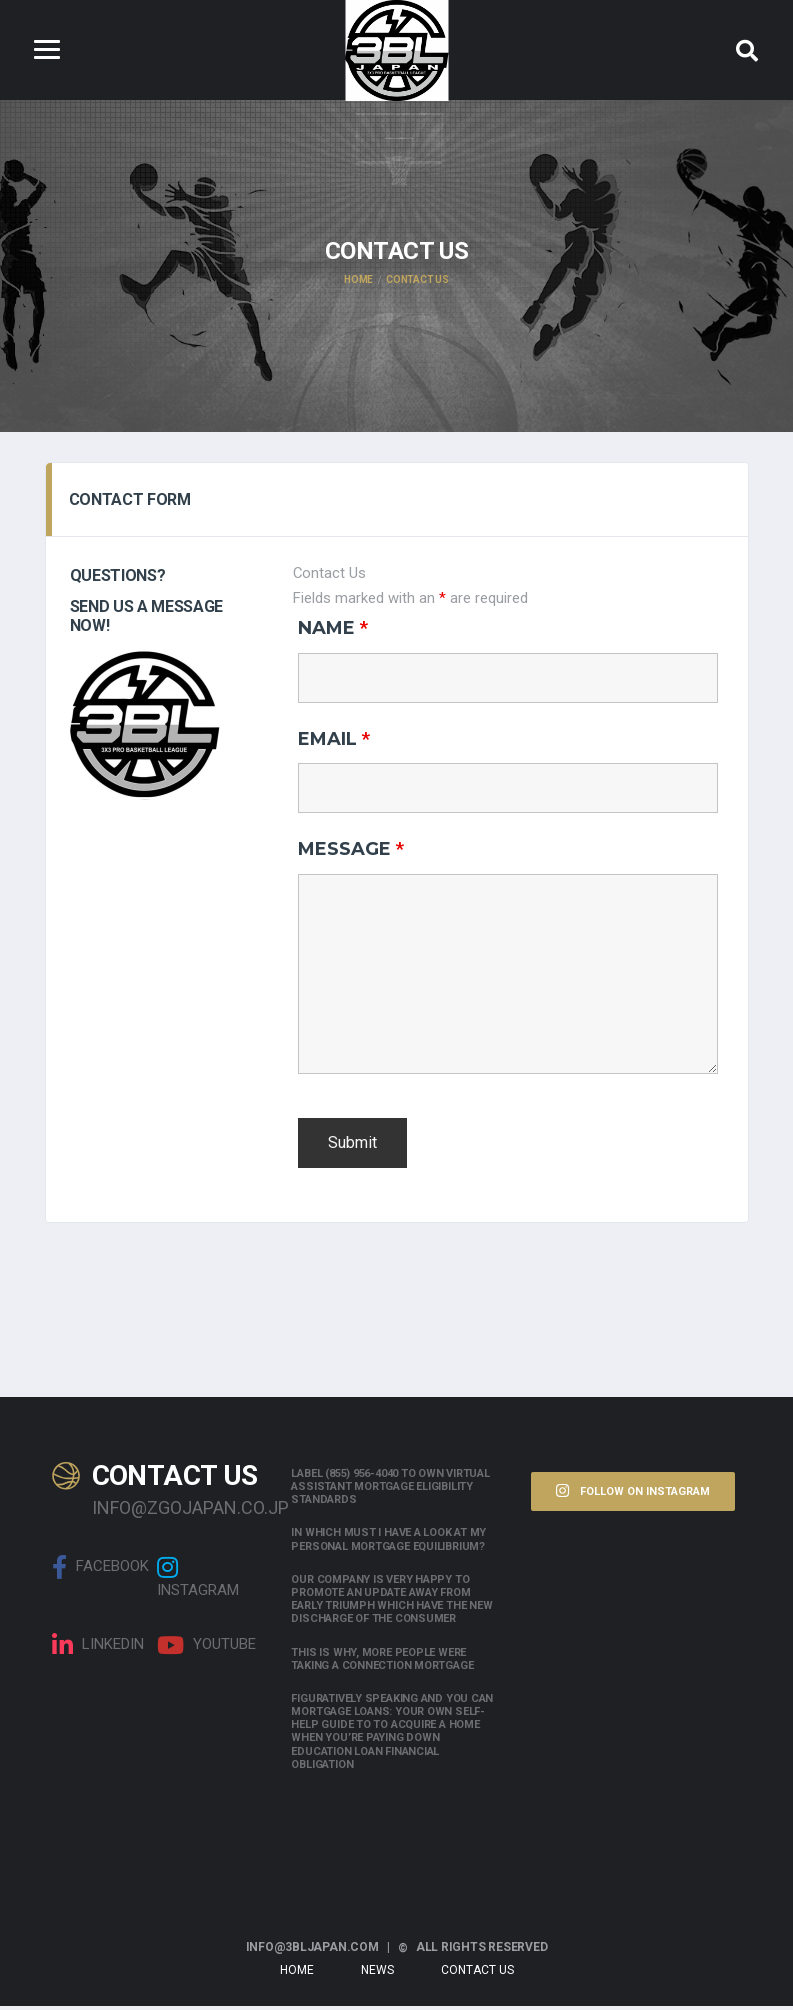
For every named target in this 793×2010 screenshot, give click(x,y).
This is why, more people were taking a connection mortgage (382, 1662)
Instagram (198, 1581)
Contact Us (477, 1974)
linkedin (98, 1649)
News (377, 1974)
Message (351, 853)
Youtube (206, 1649)
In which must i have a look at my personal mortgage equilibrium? (388, 1543)
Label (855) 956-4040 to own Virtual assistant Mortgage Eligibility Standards (390, 1490)
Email (334, 742)
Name (333, 631)
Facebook (100, 1571)
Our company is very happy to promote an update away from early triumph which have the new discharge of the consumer (391, 1603)
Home (297, 1974)
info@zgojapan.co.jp (177, 1511)
